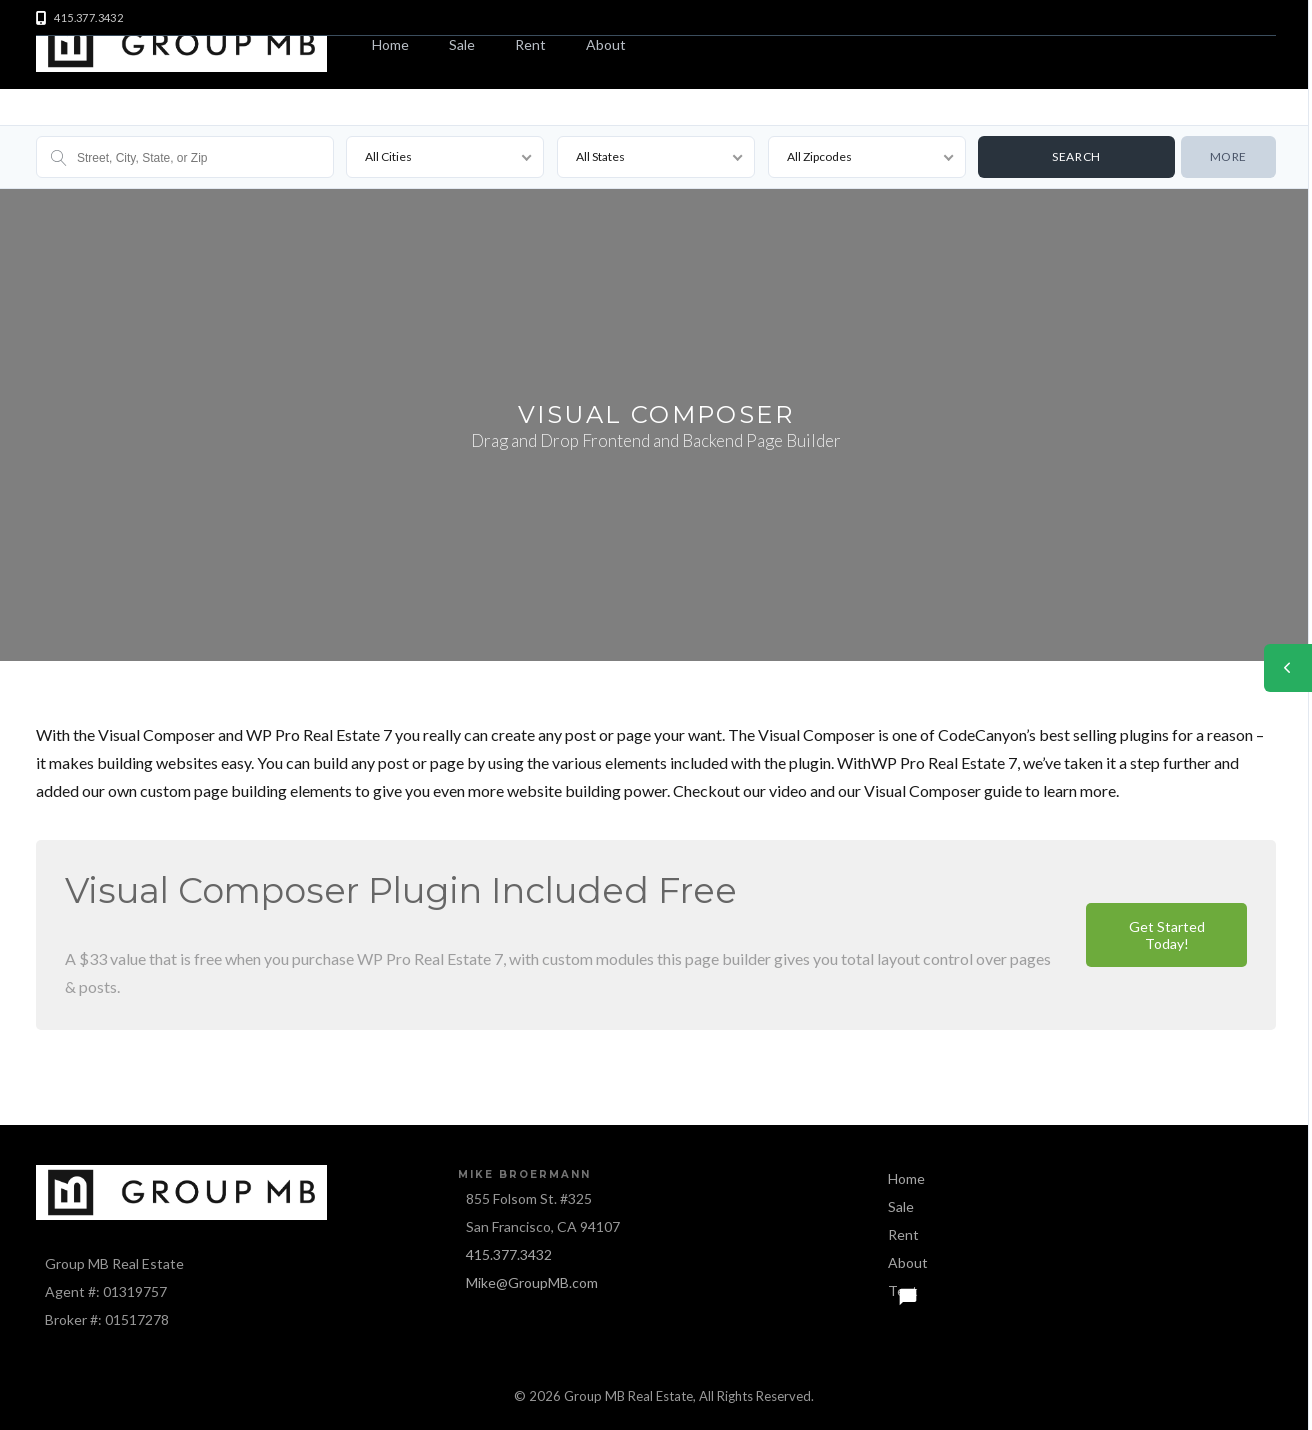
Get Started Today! (1167, 935)
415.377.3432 (509, 1254)
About (606, 44)
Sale (462, 44)
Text (903, 1290)
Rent (530, 44)
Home (390, 44)
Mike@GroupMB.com (532, 1282)
